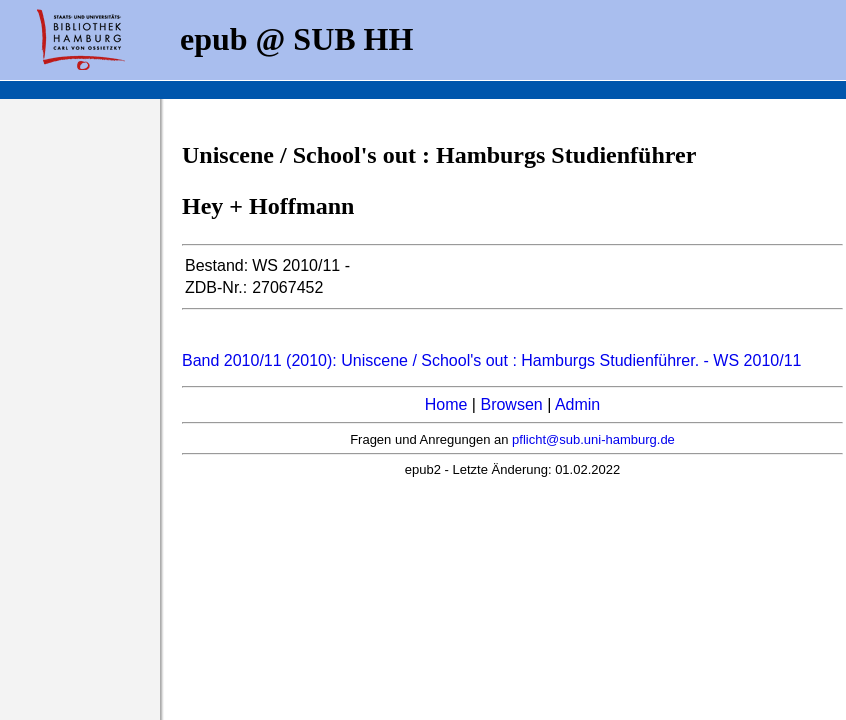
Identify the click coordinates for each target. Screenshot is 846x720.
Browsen (511, 404)
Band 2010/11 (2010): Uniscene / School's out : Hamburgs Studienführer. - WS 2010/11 (491, 360)
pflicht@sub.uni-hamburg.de (593, 439)
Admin (577, 404)
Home (446, 404)
